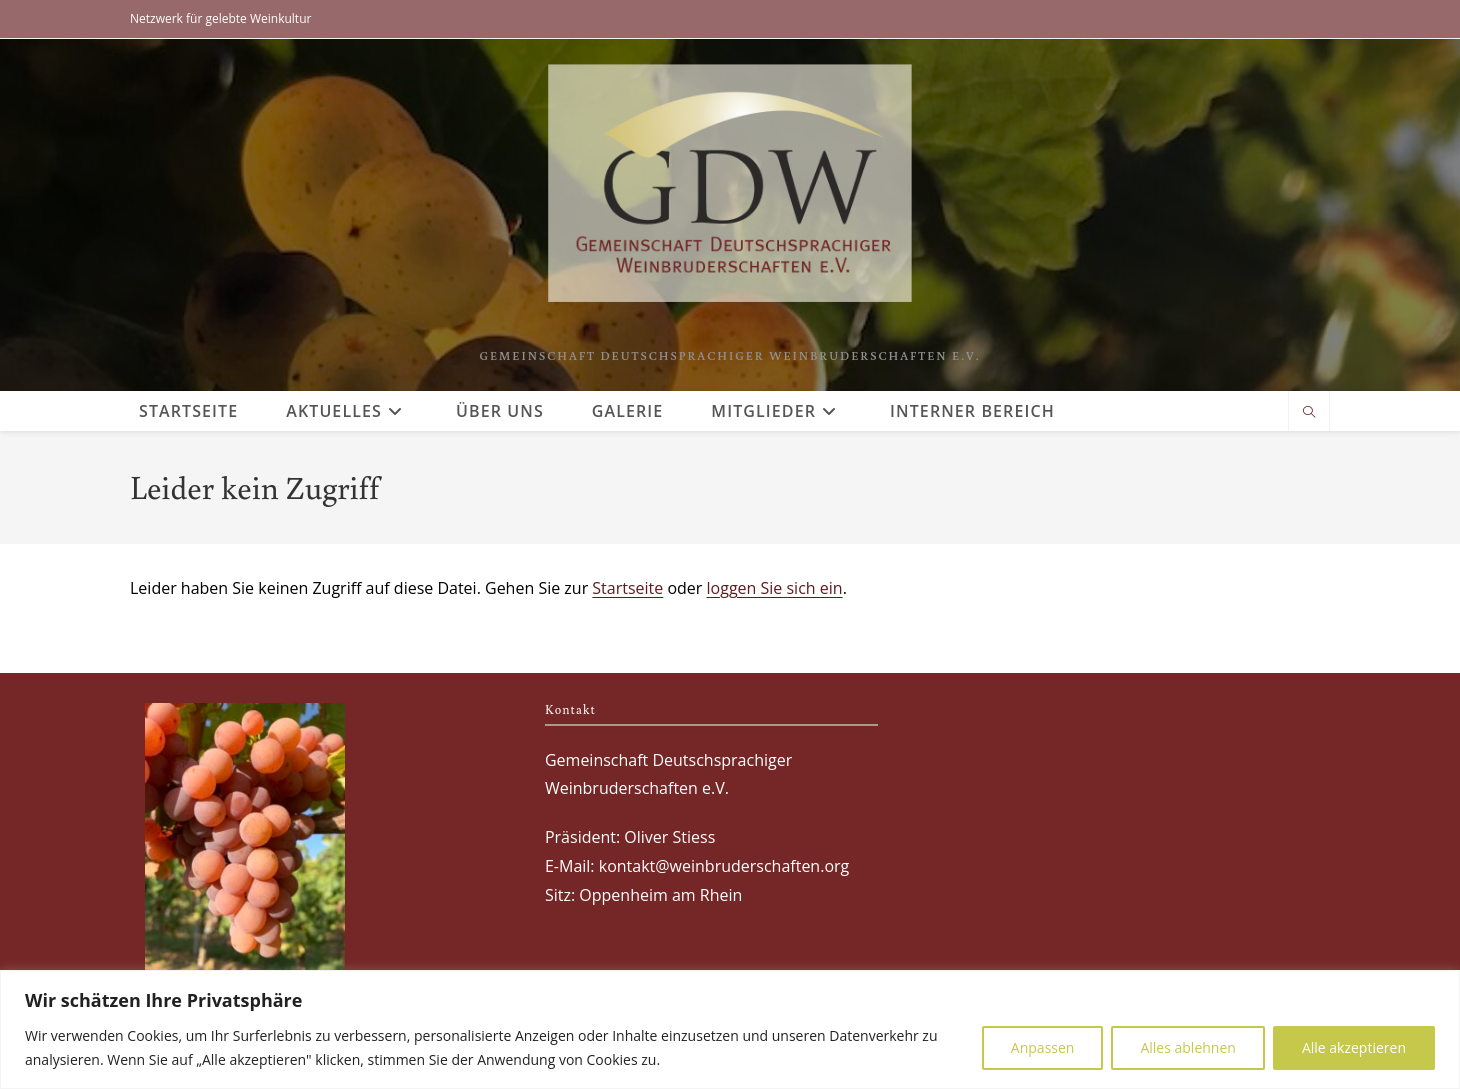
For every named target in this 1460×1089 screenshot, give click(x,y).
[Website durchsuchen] (1309, 413)
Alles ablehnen (1187, 1047)
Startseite (627, 588)
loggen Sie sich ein (775, 588)
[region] (730, 1029)
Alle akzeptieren (1354, 1047)
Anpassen (1043, 1047)
